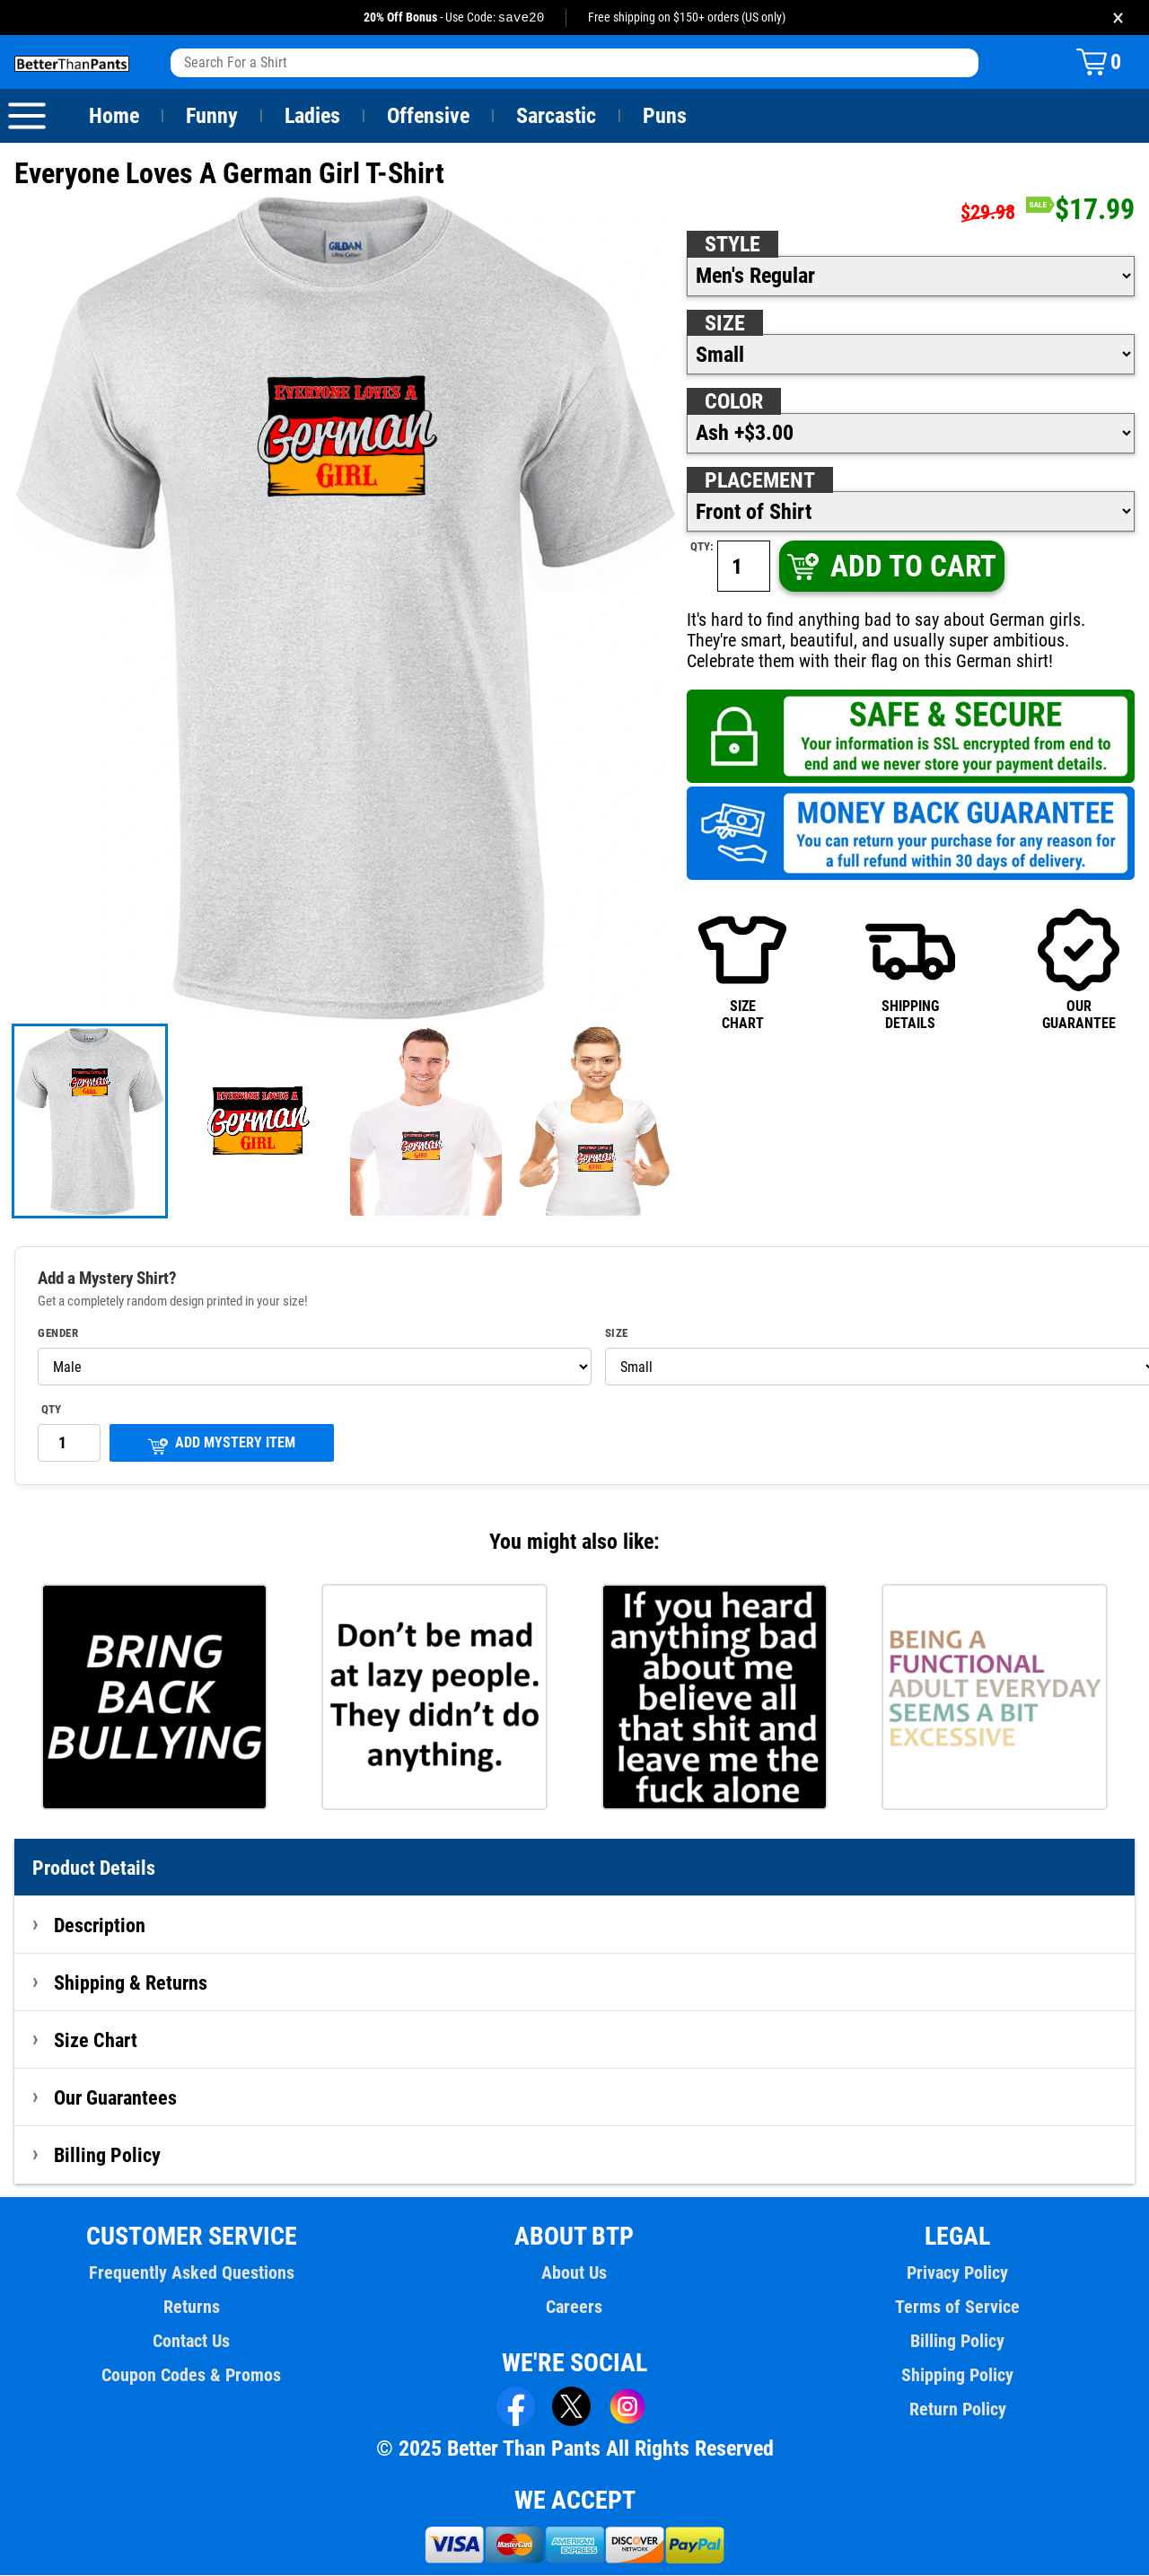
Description (100, 1926)
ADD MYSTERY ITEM (222, 1445)
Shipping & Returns (131, 1983)
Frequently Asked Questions (191, 2273)
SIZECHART (742, 969)
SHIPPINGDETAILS (910, 969)
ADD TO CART (890, 567)
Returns (191, 2307)
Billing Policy (107, 2155)
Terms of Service (958, 2307)
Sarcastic (556, 116)
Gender (58, 1334)
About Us (575, 2273)
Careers (574, 2307)
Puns (665, 116)
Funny (211, 116)
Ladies (312, 116)
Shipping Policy (957, 2376)
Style (732, 245)
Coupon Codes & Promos (192, 2376)
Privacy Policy (957, 2273)
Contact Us (192, 2341)
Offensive (428, 116)
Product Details (94, 1868)
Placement (759, 481)
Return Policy (957, 2410)
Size (724, 324)
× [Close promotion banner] (1118, 17)
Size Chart (95, 2041)
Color (735, 402)
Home (114, 116)
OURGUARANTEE (1079, 969)
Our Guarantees (116, 2098)
